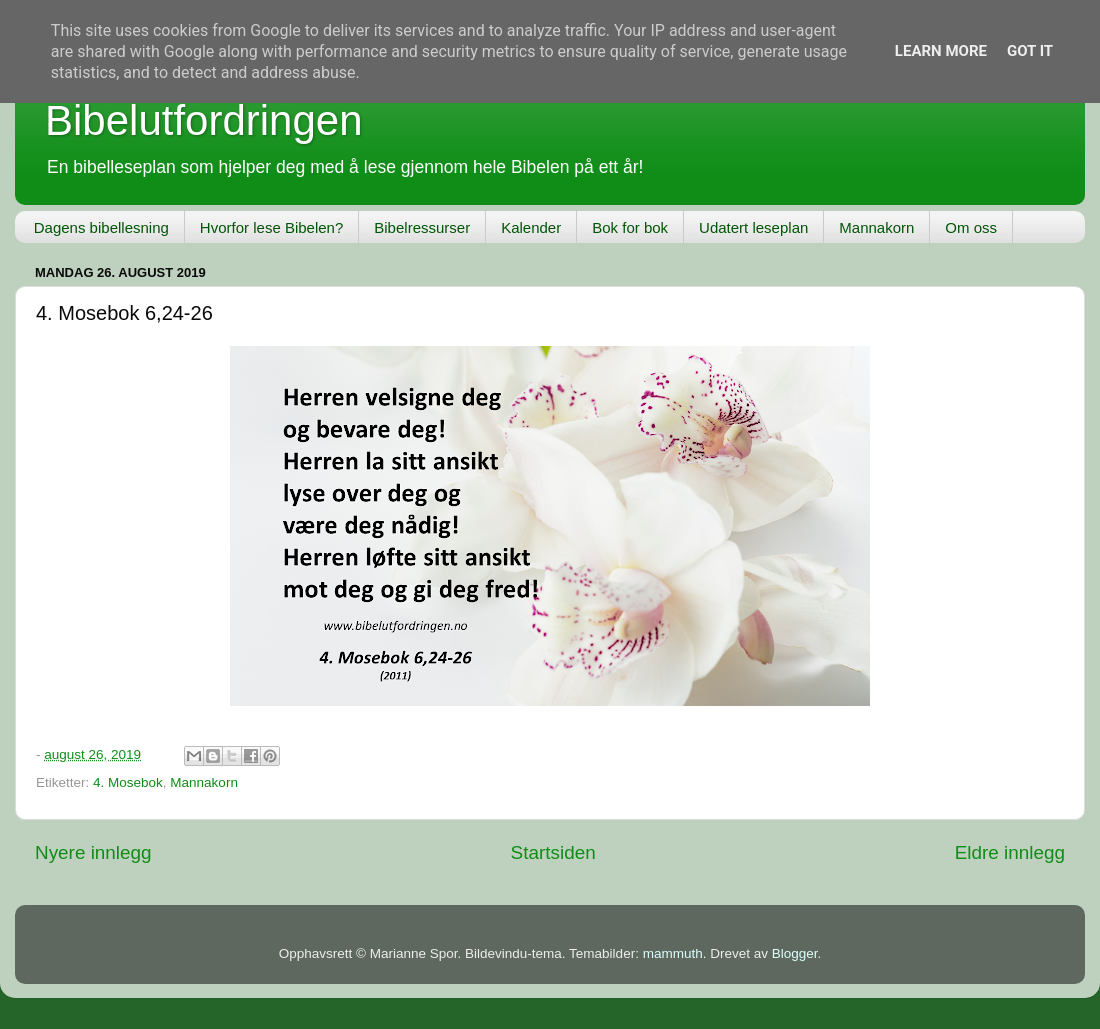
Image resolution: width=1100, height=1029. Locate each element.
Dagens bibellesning (101, 227)
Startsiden (553, 852)
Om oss (971, 227)
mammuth (673, 953)
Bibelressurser (422, 227)
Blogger (795, 953)
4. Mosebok (128, 782)
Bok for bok (630, 227)
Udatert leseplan (753, 227)
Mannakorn (876, 227)
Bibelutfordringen (204, 120)
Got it (1030, 51)
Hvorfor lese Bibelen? (271, 227)
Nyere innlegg (93, 852)
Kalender (531, 227)
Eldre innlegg (1010, 852)
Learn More (941, 51)
